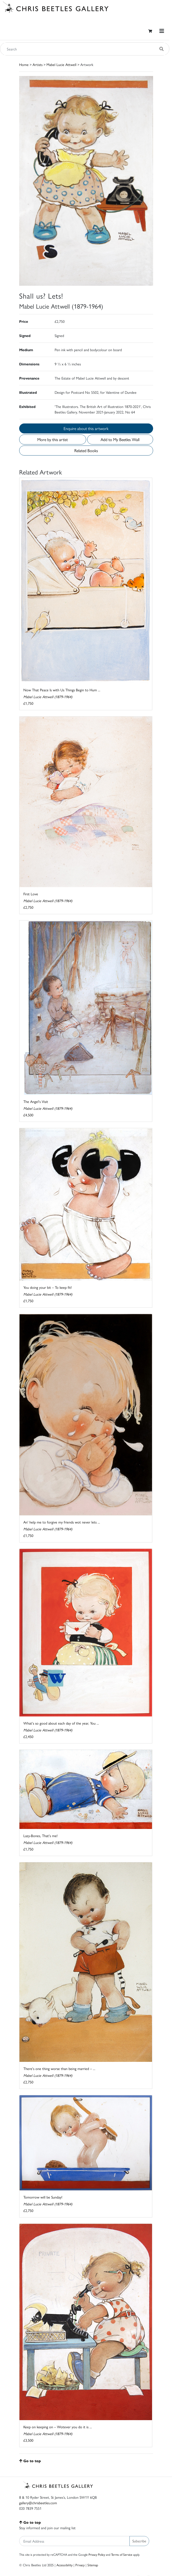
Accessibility (64, 2564)
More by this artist (52, 439)
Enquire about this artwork (86, 428)
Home (24, 64)
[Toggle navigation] (162, 31)
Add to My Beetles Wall (120, 439)
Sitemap (92, 2564)
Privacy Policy (96, 2554)
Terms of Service (121, 2554)
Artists (38, 64)
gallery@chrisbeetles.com (38, 2502)
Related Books (86, 450)
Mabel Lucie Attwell (61, 64)
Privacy (80, 2564)
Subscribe (139, 2540)
